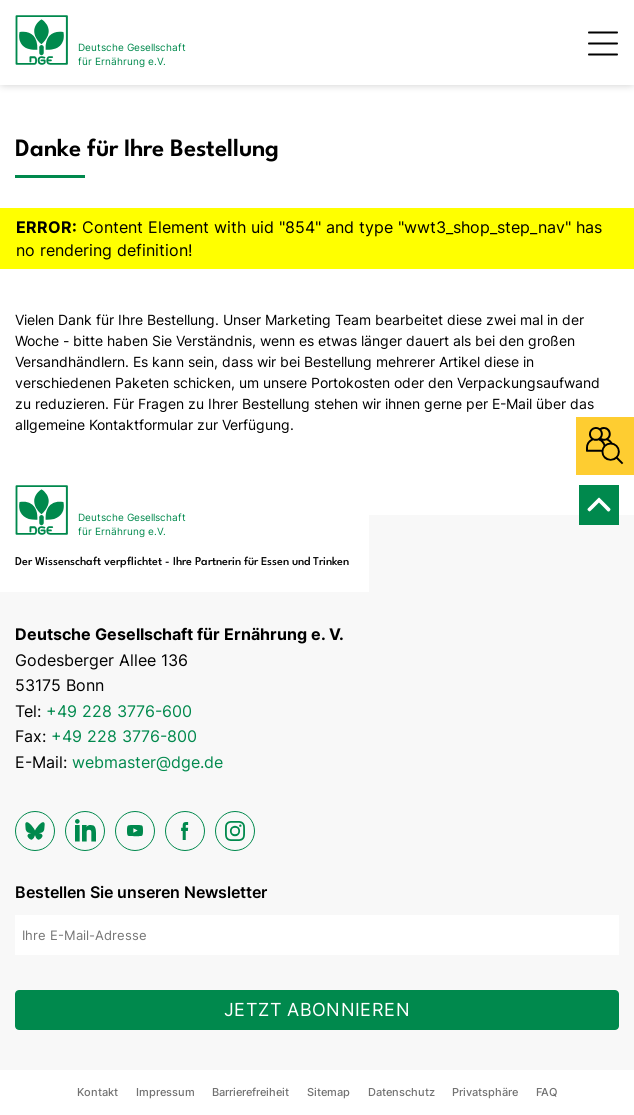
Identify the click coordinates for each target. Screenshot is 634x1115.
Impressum (165, 1092)
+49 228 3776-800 (124, 736)
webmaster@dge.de (147, 762)
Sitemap (328, 1092)
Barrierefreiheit (250, 1092)
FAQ (546, 1092)
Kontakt (97, 1092)
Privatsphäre (485, 1092)
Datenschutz (401, 1092)
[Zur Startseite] (100, 42)
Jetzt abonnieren (317, 1009)
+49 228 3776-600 (119, 711)
